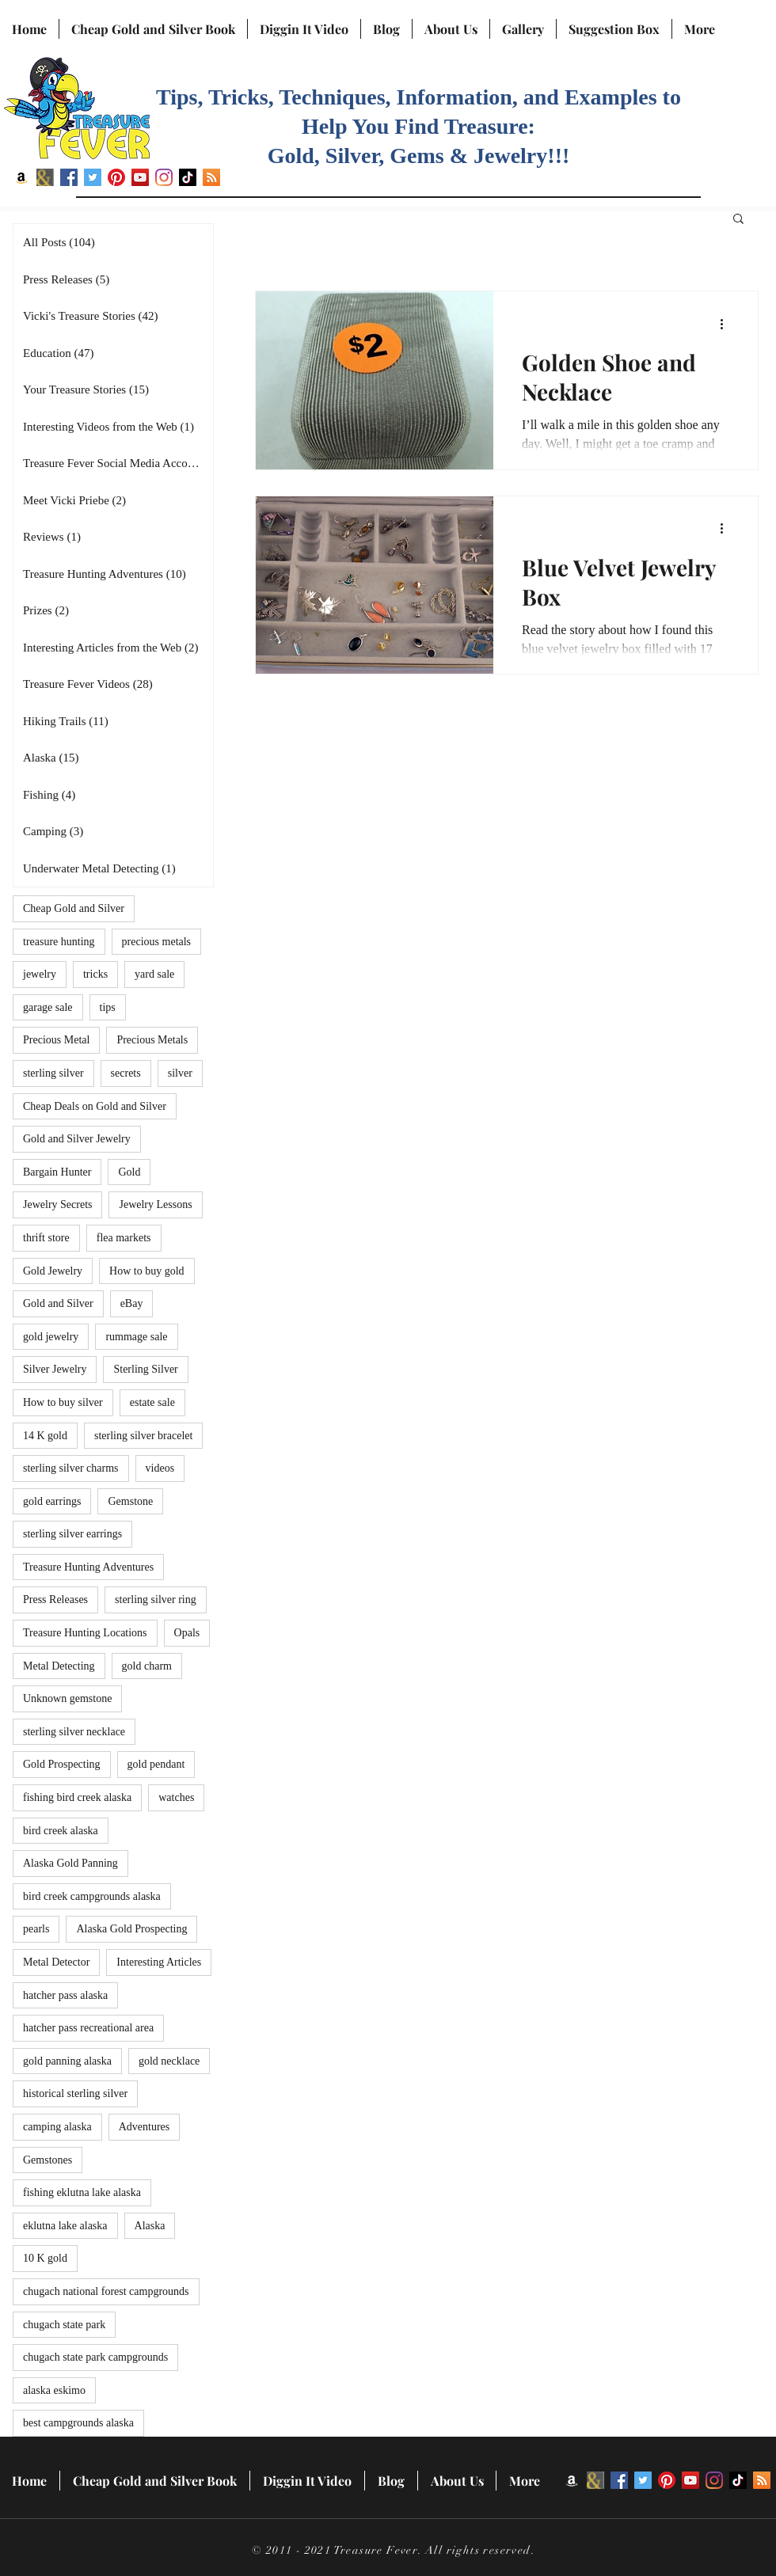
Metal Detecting (59, 1666)
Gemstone (130, 1501)
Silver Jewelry (54, 1369)
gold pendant (156, 1764)
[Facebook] (69, 177)
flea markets (124, 1238)
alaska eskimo (54, 2390)
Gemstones (47, 2160)
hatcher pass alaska (65, 1995)
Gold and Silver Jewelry (77, 1139)
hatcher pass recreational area (88, 2028)
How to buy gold (146, 1271)
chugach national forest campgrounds (106, 2291)
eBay (131, 1303)
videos (160, 1468)
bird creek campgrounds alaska (92, 1896)
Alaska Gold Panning (70, 1863)
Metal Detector (56, 1962)
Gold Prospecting (62, 1764)
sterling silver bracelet (143, 1436)
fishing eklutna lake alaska (82, 2192)
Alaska (150, 2226)
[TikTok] (187, 177)
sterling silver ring (155, 1599)
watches (176, 1797)
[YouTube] (140, 177)
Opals (187, 1633)
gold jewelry (50, 1337)
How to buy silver (63, 1402)
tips (108, 1007)
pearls (36, 1929)
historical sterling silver (75, 2093)
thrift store (46, 1238)
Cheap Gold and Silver (73, 908)
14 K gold (45, 1436)
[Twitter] (92, 177)
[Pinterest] (116, 177)
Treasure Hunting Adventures (88, 1567)
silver (180, 1073)
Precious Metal (56, 1040)
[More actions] (726, 323)
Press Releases (55, 1599)
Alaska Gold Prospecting (131, 1929)
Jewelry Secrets (57, 1204)
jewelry (39, 974)
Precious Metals (152, 1040)
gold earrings (52, 1501)
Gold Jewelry (52, 1271)
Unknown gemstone (67, 1698)
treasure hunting (59, 942)
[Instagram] (164, 177)
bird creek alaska (60, 1831)
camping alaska (57, 2127)
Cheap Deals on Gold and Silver (94, 1106)
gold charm (147, 1666)
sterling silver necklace (74, 1732)
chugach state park (64, 2325)
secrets (126, 1073)
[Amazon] (21, 177)
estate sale (152, 1402)
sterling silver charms (71, 1468)
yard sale (154, 974)
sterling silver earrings (72, 1534)
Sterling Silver (145, 1369)
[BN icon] (45, 177)
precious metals (156, 942)
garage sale (48, 1007)
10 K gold (45, 2258)
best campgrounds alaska (78, 2423)
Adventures (144, 2127)
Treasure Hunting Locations (85, 1633)
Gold (129, 1172)
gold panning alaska (67, 2061)
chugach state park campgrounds (95, 2357)
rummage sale (136, 1337)
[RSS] (211, 177)
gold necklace (169, 2061)
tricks (95, 974)
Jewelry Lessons (155, 1204)
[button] (738, 219)
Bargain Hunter (57, 1172)
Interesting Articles (158, 1962)
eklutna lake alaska (65, 2226)
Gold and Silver (58, 1303)
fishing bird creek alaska (77, 1797)
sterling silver (53, 1073)
